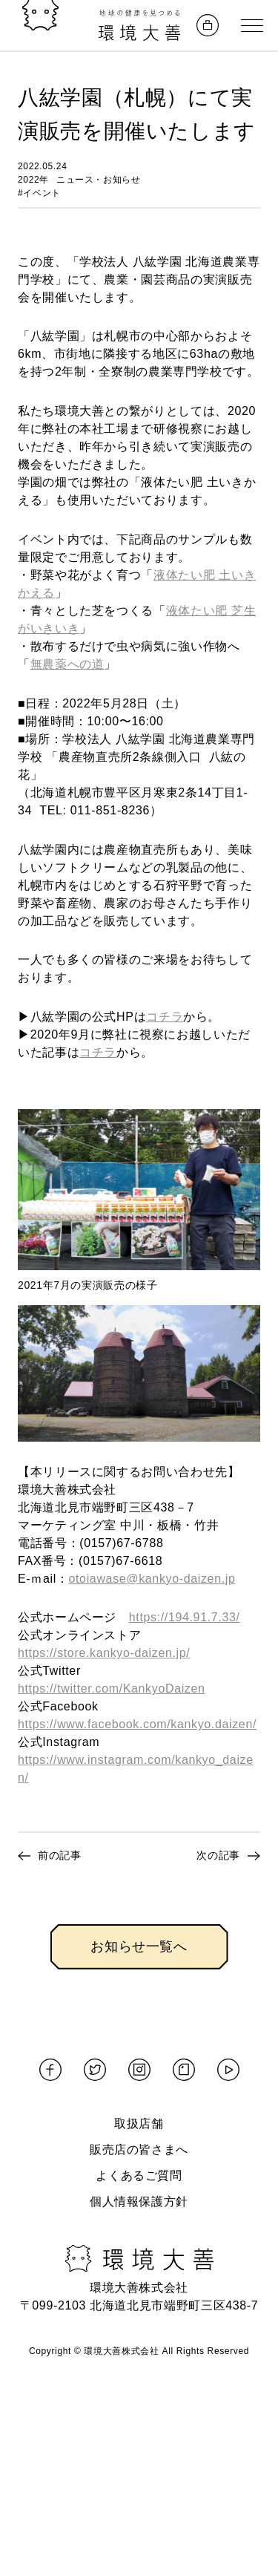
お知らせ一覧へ (138, 1946)
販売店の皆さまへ (139, 2149)
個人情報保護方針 (139, 2201)
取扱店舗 (139, 2123)
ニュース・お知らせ (98, 179)
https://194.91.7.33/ (184, 1617)
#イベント (39, 193)
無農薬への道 (67, 664)
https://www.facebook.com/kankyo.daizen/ (137, 1724)
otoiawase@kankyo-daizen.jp (152, 1578)
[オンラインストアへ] (207, 25)
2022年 (33, 179)
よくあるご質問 (139, 2175)
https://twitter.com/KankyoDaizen (111, 1688)
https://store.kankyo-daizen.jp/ (104, 1653)
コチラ (164, 1016)
